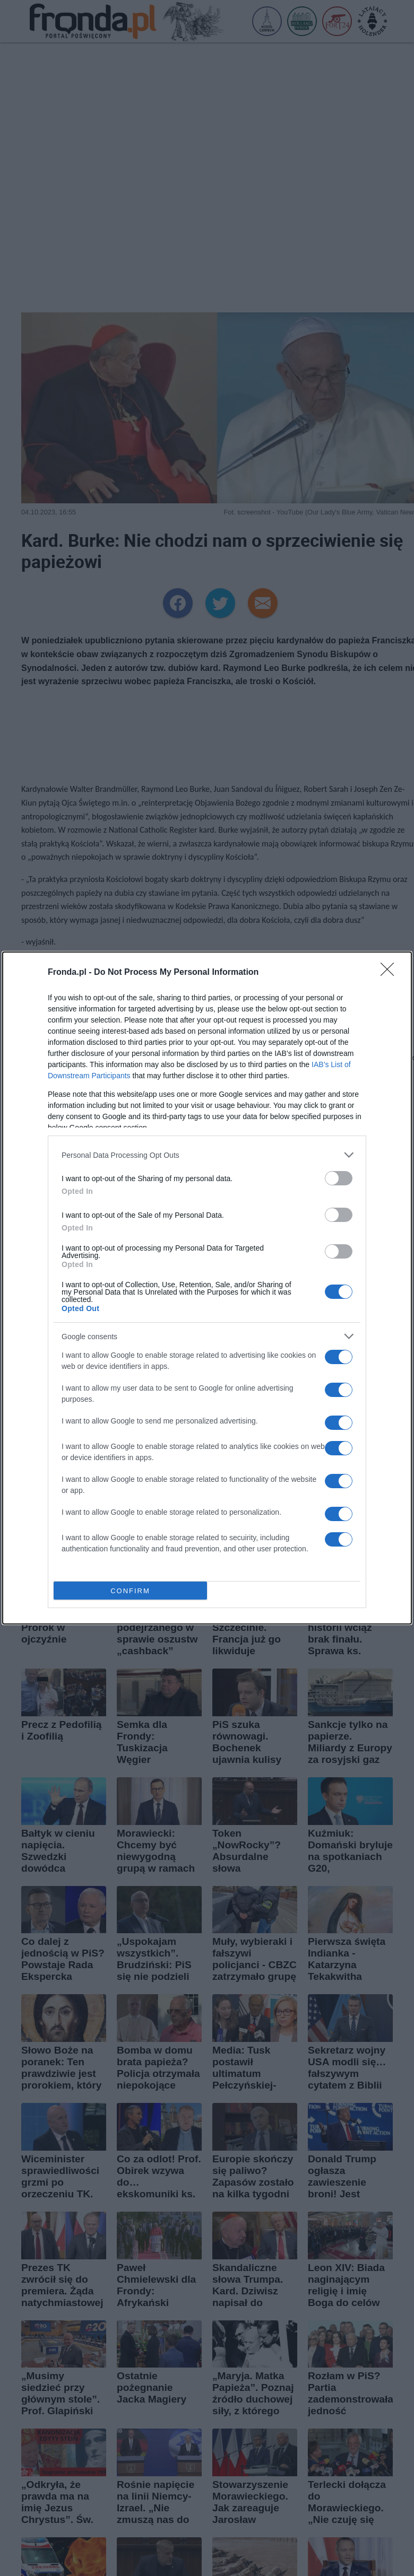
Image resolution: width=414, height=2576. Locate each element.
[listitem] (207, 1154)
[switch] (338, 1178)
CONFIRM (130, 1591)
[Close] (391, 973)
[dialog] (207, 1288)
